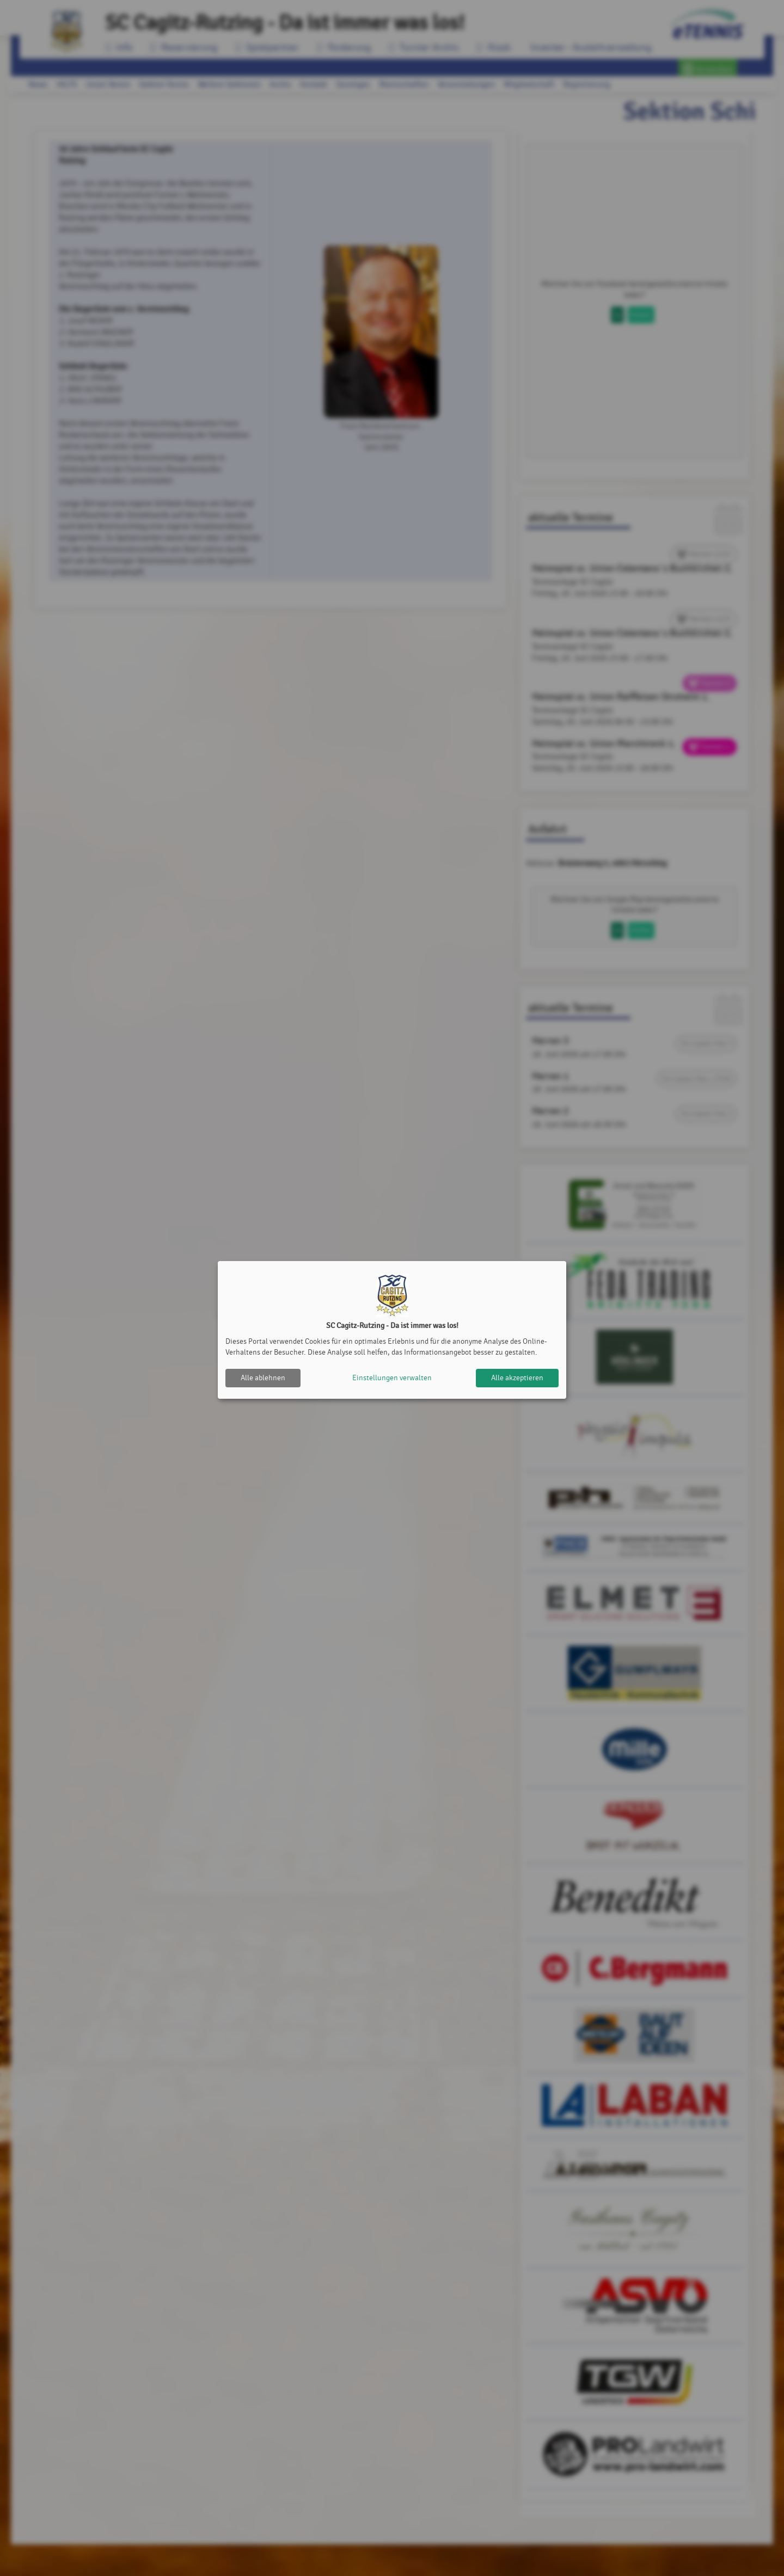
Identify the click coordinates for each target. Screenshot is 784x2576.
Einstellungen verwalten (392, 1378)
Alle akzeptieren (517, 1378)
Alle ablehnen (263, 1378)
